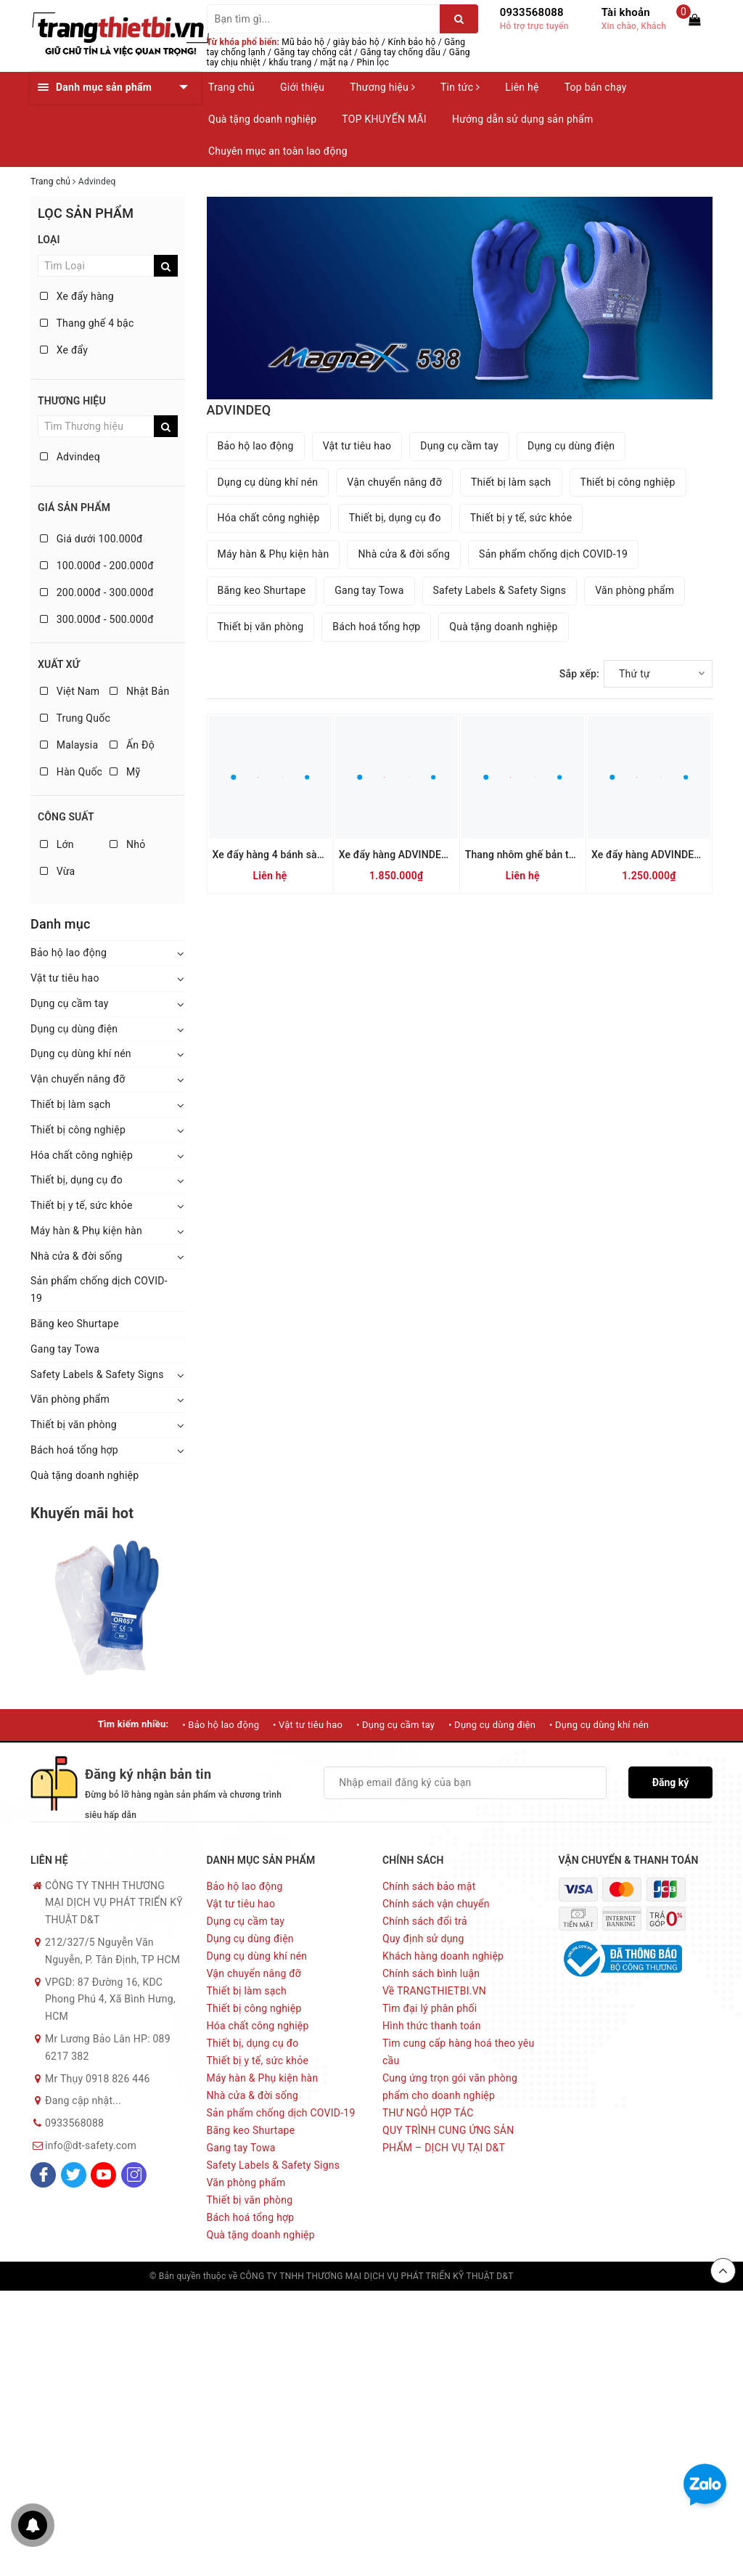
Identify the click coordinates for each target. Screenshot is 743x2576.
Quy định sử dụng (423, 1938)
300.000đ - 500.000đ (97, 619)
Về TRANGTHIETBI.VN (434, 1991)
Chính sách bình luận (431, 1973)
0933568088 (532, 12)
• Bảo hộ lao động (220, 1724)
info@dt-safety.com (90, 2145)
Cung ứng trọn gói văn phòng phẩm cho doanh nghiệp (449, 2086)
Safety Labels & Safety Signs (97, 1374)
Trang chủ (231, 87)
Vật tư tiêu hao (64, 978)
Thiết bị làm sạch (70, 1104)
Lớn (57, 844)
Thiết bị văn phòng (73, 1424)
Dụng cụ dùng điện (74, 1029)
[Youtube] (103, 2175)
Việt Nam (69, 691)
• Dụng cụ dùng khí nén (599, 1724)
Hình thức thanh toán (431, 2025)
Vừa (57, 871)
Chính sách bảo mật (428, 1886)
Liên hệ (521, 87)
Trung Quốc (75, 718)
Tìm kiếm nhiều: (133, 1724)
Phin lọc (372, 62)
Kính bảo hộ (412, 42)
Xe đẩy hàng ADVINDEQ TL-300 (411, 854)
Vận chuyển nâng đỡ (78, 1079)
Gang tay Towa (64, 1349)
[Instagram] (134, 2175)
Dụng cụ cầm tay (69, 1003)
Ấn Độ (132, 745)
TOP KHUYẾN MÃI (384, 119)
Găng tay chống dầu (400, 52)
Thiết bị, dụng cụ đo (76, 1180)
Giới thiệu (302, 87)
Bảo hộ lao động (68, 952)
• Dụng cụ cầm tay (395, 1724)
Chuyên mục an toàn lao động (278, 151)
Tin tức (460, 87)
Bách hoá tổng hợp (74, 1450)
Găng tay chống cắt (312, 52)
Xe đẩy (64, 350)
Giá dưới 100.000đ (91, 539)
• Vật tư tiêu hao (307, 1724)
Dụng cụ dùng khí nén (80, 1053)
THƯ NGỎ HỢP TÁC (428, 2113)
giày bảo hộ (356, 42)
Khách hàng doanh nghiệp (443, 1956)
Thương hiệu (382, 87)
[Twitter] (73, 2175)
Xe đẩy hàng (77, 296)
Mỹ (125, 772)
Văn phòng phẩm (70, 1399)
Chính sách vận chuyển (436, 1903)
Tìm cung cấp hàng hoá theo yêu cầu (458, 2051)
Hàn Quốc (71, 772)
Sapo (583, 2276)
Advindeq (70, 456)
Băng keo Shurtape (74, 1323)
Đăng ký (670, 1782)
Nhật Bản (139, 691)
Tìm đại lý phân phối (429, 2008)
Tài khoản (626, 12)
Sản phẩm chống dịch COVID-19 (99, 1289)
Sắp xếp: (579, 674)
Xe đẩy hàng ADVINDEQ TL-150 (663, 854)
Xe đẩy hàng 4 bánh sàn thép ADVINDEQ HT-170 (324, 854)
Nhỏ (127, 844)
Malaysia (69, 745)
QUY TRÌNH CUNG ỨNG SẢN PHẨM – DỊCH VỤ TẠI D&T (448, 2138)
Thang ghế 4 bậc (87, 323)
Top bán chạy (596, 87)
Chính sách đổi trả (424, 1921)
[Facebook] (43, 2175)
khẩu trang (290, 62)
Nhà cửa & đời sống (76, 1256)
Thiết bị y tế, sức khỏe (81, 1205)
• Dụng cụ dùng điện (491, 1724)
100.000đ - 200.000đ (97, 565)
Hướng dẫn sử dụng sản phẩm (522, 119)
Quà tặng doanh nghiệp (262, 119)
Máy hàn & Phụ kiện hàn (86, 1230)
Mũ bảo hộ (303, 42)
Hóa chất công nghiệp (81, 1155)
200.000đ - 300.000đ (97, 592)
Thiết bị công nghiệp (78, 1130)
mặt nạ (334, 62)
